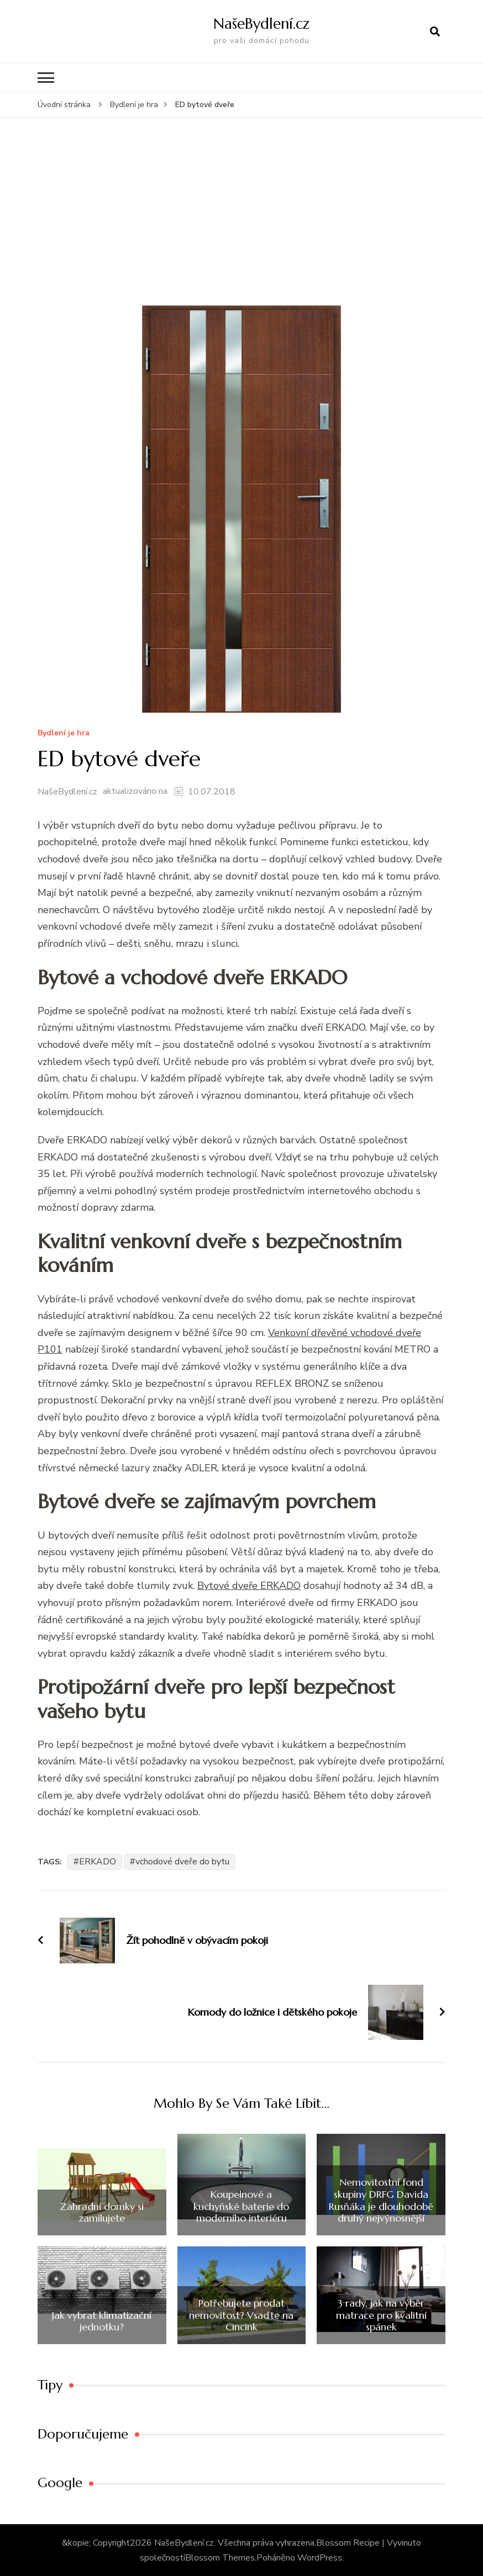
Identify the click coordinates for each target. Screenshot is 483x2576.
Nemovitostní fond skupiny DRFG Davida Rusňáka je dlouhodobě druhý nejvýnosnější (381, 2199)
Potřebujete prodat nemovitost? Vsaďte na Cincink (241, 2315)
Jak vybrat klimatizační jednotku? (101, 2320)
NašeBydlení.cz (262, 23)
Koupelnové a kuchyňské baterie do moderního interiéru (241, 2206)
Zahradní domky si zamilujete (102, 2211)
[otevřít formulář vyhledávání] (434, 31)
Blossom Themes (220, 2557)
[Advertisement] (241, 221)
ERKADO (97, 1861)
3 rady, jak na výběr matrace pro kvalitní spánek (381, 2315)
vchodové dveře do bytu (182, 1861)
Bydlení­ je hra (64, 733)
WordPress (319, 2557)
